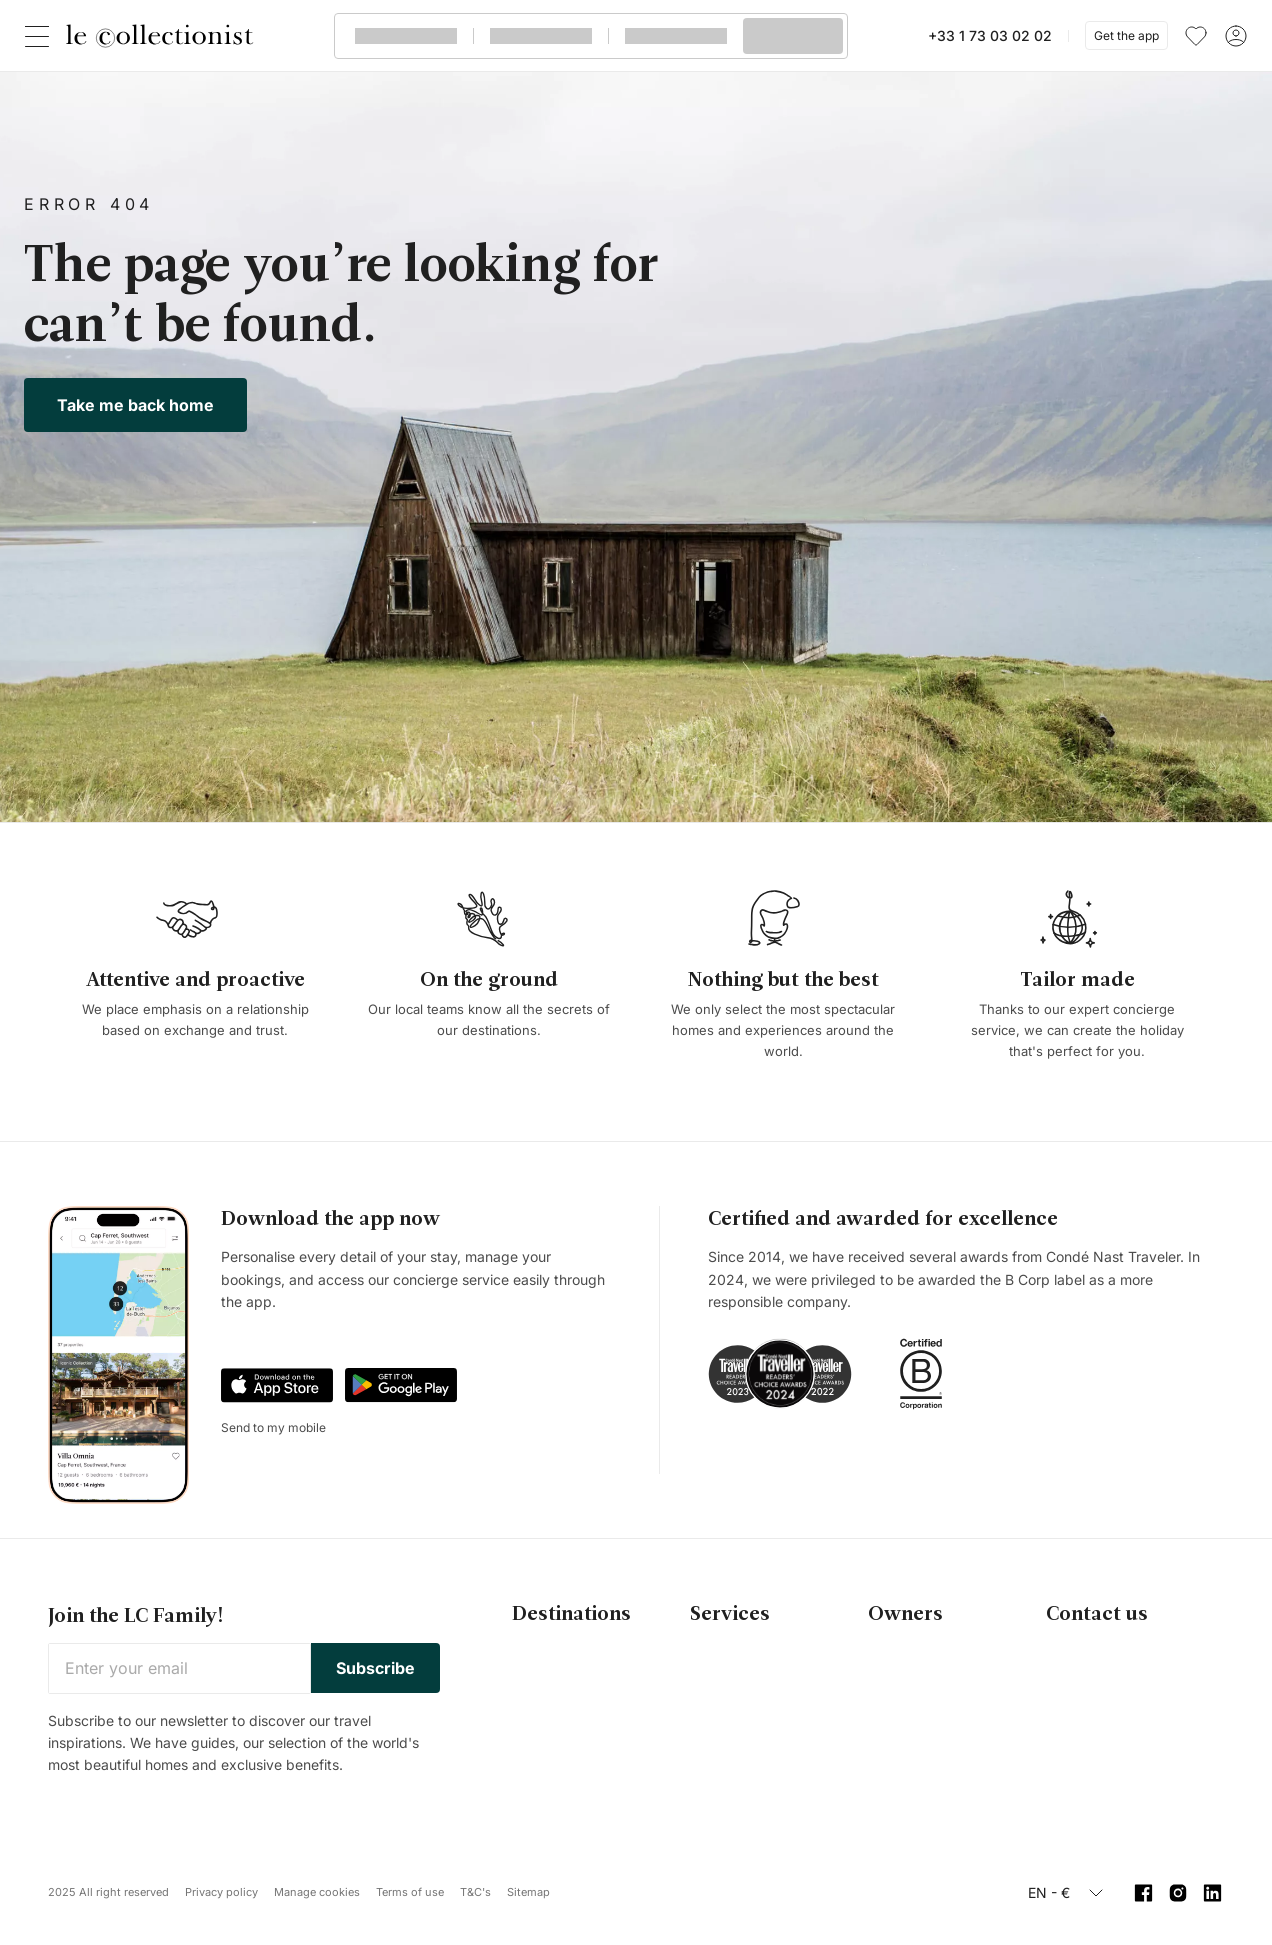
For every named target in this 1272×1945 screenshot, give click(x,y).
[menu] (1196, 36)
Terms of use (410, 1892)
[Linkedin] (1212, 1893)
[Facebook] (1143, 1893)
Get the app (1126, 35)
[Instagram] (1178, 1893)
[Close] (41, 36)
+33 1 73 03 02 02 (990, 35)
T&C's (475, 1892)
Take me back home (135, 405)
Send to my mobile (273, 1427)
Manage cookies (317, 1892)
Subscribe (375, 1668)
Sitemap (528, 1892)
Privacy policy (221, 1892)
